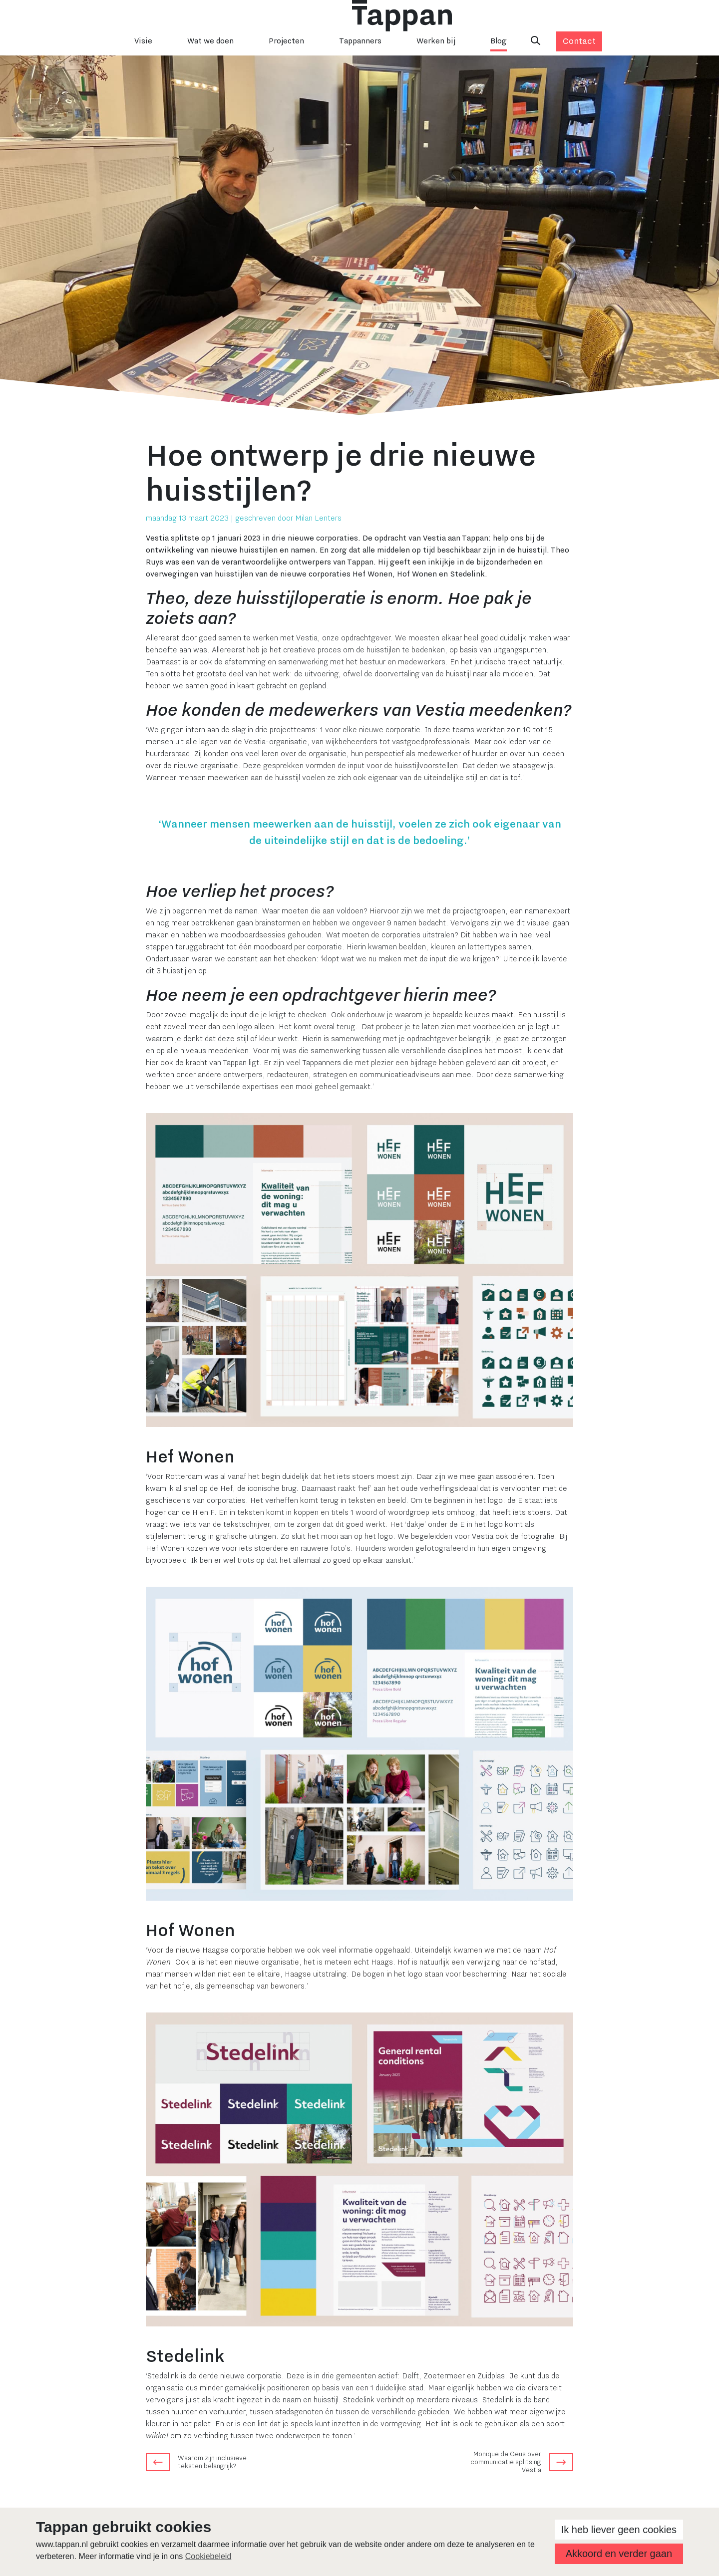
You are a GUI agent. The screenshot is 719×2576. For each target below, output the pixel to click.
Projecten (286, 40)
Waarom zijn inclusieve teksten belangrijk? (212, 2462)
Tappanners (360, 40)
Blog (498, 40)
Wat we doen (210, 40)
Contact (579, 41)
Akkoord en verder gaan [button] (619, 2553)
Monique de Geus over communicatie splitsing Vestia (505, 2462)
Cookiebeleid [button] (208, 2556)
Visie (143, 40)
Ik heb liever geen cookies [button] (619, 2529)
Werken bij (435, 40)
